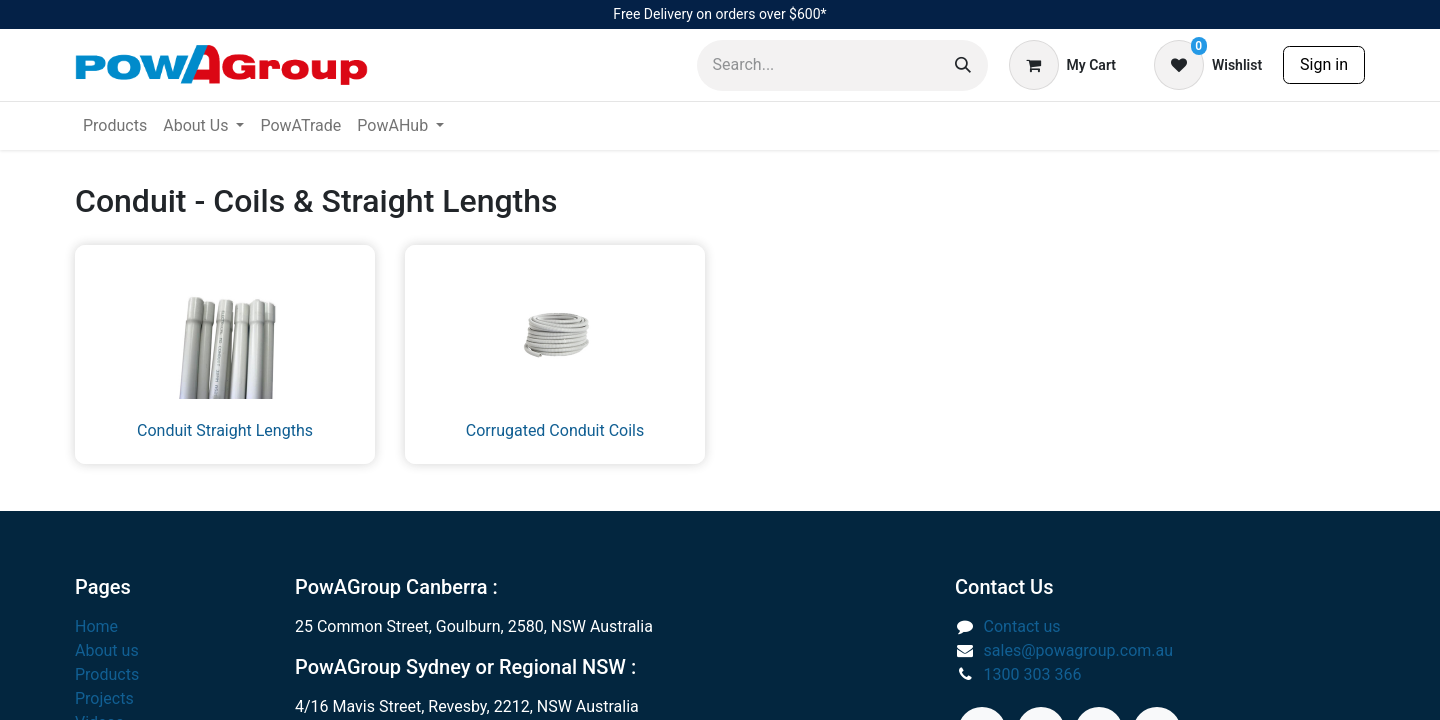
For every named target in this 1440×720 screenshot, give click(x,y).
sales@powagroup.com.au (1078, 650)
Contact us (1022, 626)
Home (96, 626)
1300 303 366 (1033, 674)
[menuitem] (115, 126)
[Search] (963, 65)
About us (107, 650)
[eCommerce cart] (1062, 65)
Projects (104, 698)
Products (107, 674)
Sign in (1324, 64)
